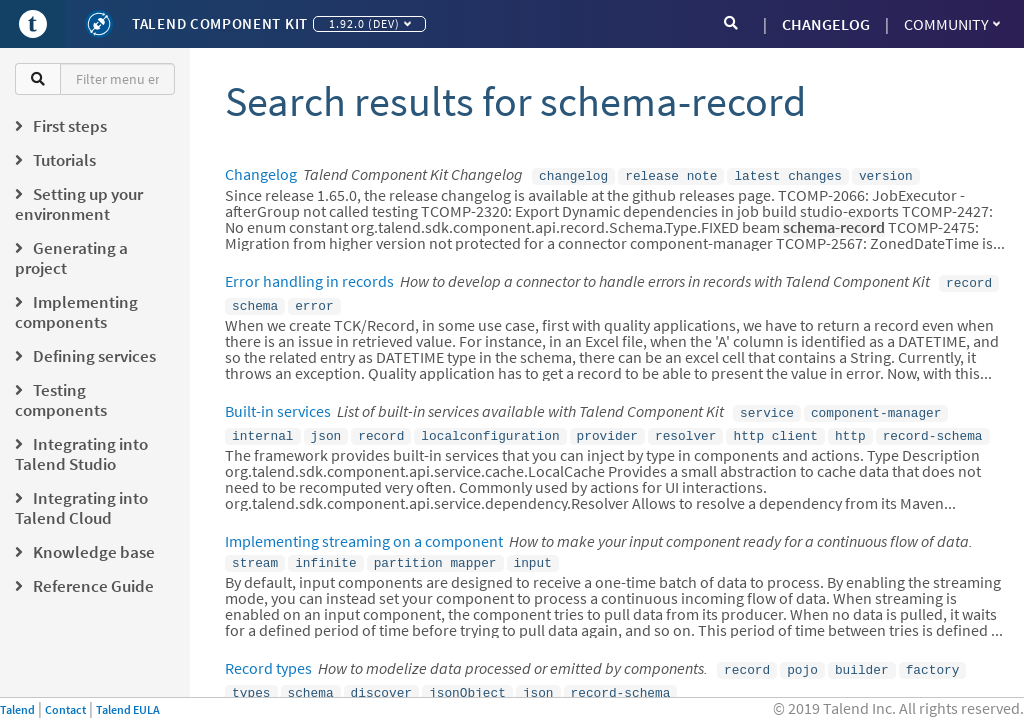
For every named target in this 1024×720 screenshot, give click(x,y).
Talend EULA (128, 709)
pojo (802, 657)
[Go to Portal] (33, 24)
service (767, 406)
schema (255, 301)
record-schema (933, 427)
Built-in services (278, 405)
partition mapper (435, 552)
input (532, 552)
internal (262, 427)
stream (255, 552)
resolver (685, 427)
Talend (17, 709)
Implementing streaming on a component (364, 531)
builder (862, 657)
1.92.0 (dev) (370, 23)
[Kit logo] (99, 24)
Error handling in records (309, 279)
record (969, 280)
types (251, 678)
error (314, 301)
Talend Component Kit (220, 23)
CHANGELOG (826, 24)
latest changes (788, 175)
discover (381, 678)
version (886, 175)
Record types (268, 656)
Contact (65, 709)
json (326, 427)
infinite (325, 552)
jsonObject (467, 678)
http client (775, 427)
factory (933, 657)
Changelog (261, 174)
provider (607, 427)
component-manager (876, 406)
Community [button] (952, 24)
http (850, 427)
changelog (573, 175)
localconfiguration (490, 427)
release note (671, 175)
